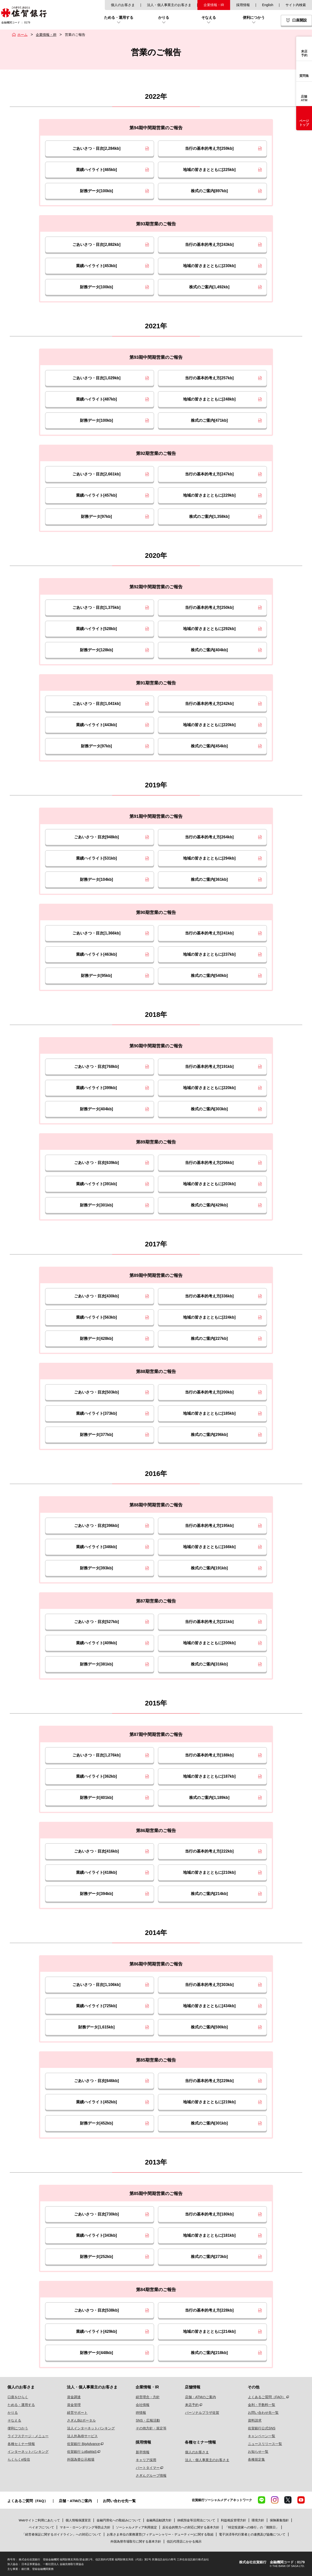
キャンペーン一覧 (261, 2436)
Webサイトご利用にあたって (39, 2520)
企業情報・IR (214, 5)
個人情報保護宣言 (78, 2520)
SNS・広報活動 (148, 2420)
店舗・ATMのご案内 (200, 2397)
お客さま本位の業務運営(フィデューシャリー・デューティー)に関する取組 (160, 2534)
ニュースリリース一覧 (265, 2444)
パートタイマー (148, 2468)
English (267, 5)
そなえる (14, 2420)
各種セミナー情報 (21, 2444)
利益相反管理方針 (233, 2520)
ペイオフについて (41, 2527)
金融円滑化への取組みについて (119, 2520)
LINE (261, 2500)
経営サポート (77, 2413)
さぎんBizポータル (81, 2420)
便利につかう (17, 2428)
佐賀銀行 (24, 12)
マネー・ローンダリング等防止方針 (85, 2527)
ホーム (22, 35)
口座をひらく (17, 2397)
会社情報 (142, 2405)
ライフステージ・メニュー (27, 2436)
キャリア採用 (146, 2460)
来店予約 (192, 2405)
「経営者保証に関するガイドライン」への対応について (61, 2534)
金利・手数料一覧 (261, 2405)
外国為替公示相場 (80, 2459)
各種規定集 (256, 2459)
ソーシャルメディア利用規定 (137, 2527)
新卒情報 (142, 2452)
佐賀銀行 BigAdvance (83, 2444)
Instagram (274, 2500)
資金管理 (73, 2405)
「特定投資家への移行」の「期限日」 (252, 2527)
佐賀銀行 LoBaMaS (81, 2452)
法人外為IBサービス (82, 2436)
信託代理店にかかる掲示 (184, 2541)
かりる (12, 2413)
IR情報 (141, 2413)
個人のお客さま (123, 5)
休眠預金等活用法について (196, 2520)
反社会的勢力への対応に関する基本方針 (190, 2527)
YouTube (301, 2500)
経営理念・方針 (148, 2397)
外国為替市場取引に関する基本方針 (135, 2541)
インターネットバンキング (27, 2452)
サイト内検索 (295, 5)
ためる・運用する (21, 2405)
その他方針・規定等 (151, 2428)
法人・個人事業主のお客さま (169, 5)
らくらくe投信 (18, 2459)
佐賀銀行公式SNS (261, 2428)
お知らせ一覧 (258, 2452)
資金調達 (73, 2397)
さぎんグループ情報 (151, 2475)
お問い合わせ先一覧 (263, 2413)
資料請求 (254, 2420)
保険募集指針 (279, 2520)
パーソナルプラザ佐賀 (202, 2413)
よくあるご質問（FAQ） (266, 2397)
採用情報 (243, 5)
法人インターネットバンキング (91, 2428)
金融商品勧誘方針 (159, 2520)
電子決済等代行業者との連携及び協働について (252, 2534)
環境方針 (258, 2520)
